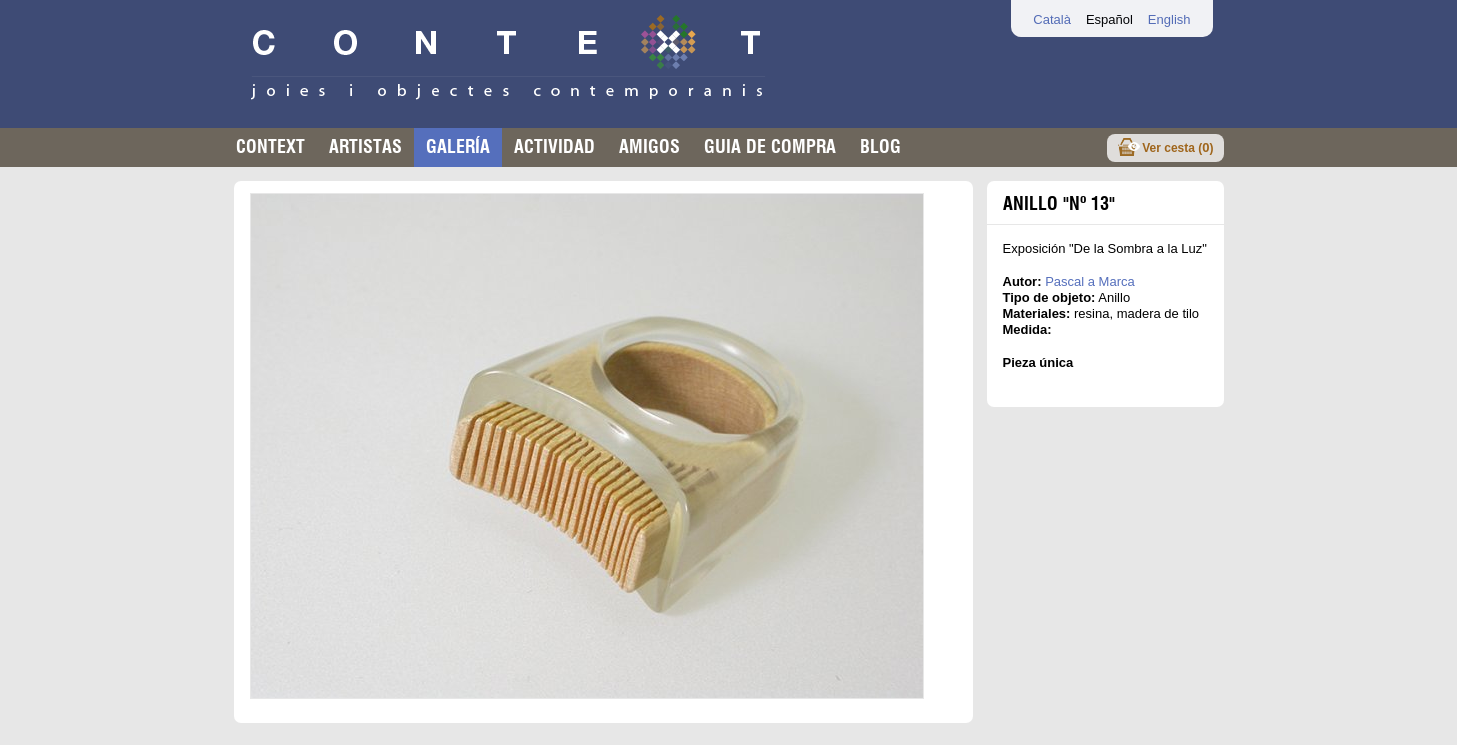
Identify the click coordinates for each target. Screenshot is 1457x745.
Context (270, 146)
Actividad (554, 146)
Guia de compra (770, 146)
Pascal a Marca (1090, 281)
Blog (880, 146)
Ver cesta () (1177, 147)
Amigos (649, 146)
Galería (458, 146)
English (1169, 19)
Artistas (365, 146)
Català (1052, 19)
